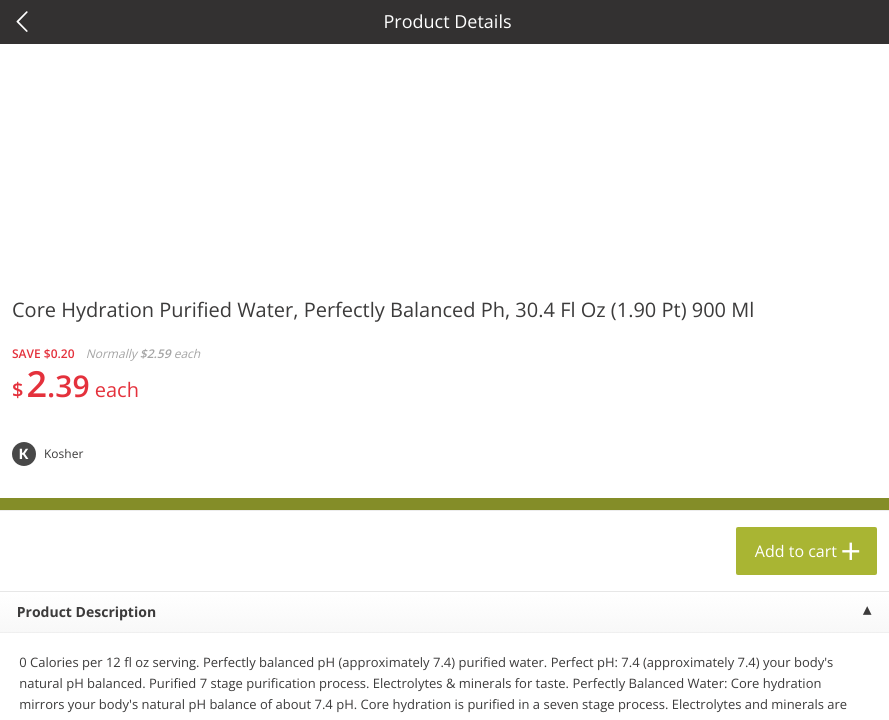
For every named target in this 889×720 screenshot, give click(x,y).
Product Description (86, 612)
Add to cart (796, 551)
